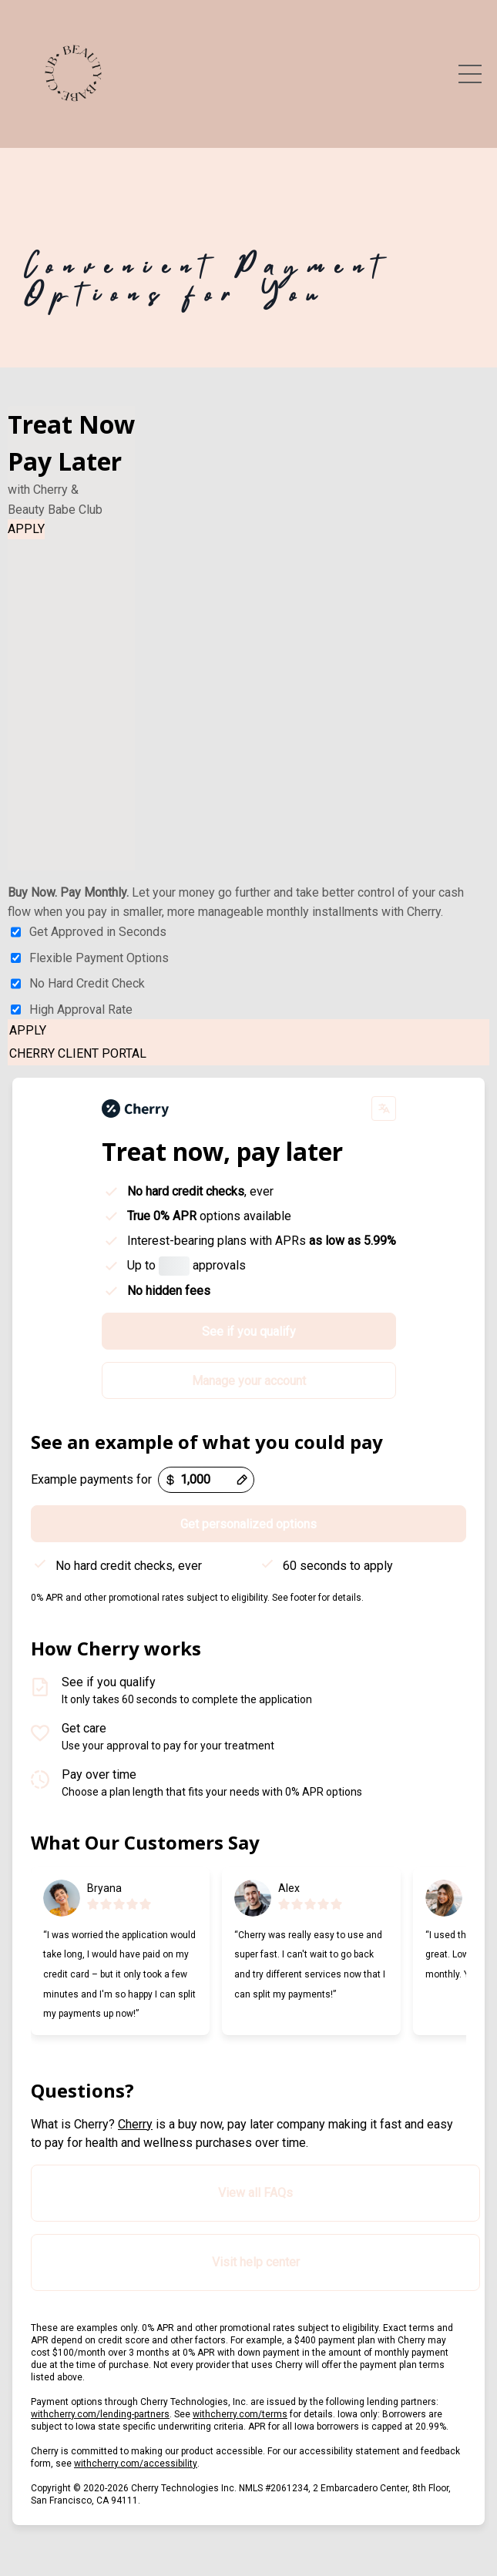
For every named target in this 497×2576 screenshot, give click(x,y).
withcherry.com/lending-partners (100, 2414)
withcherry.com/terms (240, 2414)
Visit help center (256, 2262)
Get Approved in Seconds (88, 932)
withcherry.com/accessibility (135, 2463)
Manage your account (249, 1381)
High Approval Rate (72, 1010)
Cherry (135, 2124)
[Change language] (383, 1108)
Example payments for (91, 1479)
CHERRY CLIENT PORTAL (77, 1053)
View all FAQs (255, 2192)
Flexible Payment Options (90, 958)
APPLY (26, 529)
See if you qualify (249, 1331)
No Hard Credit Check (78, 983)
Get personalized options (248, 1524)
